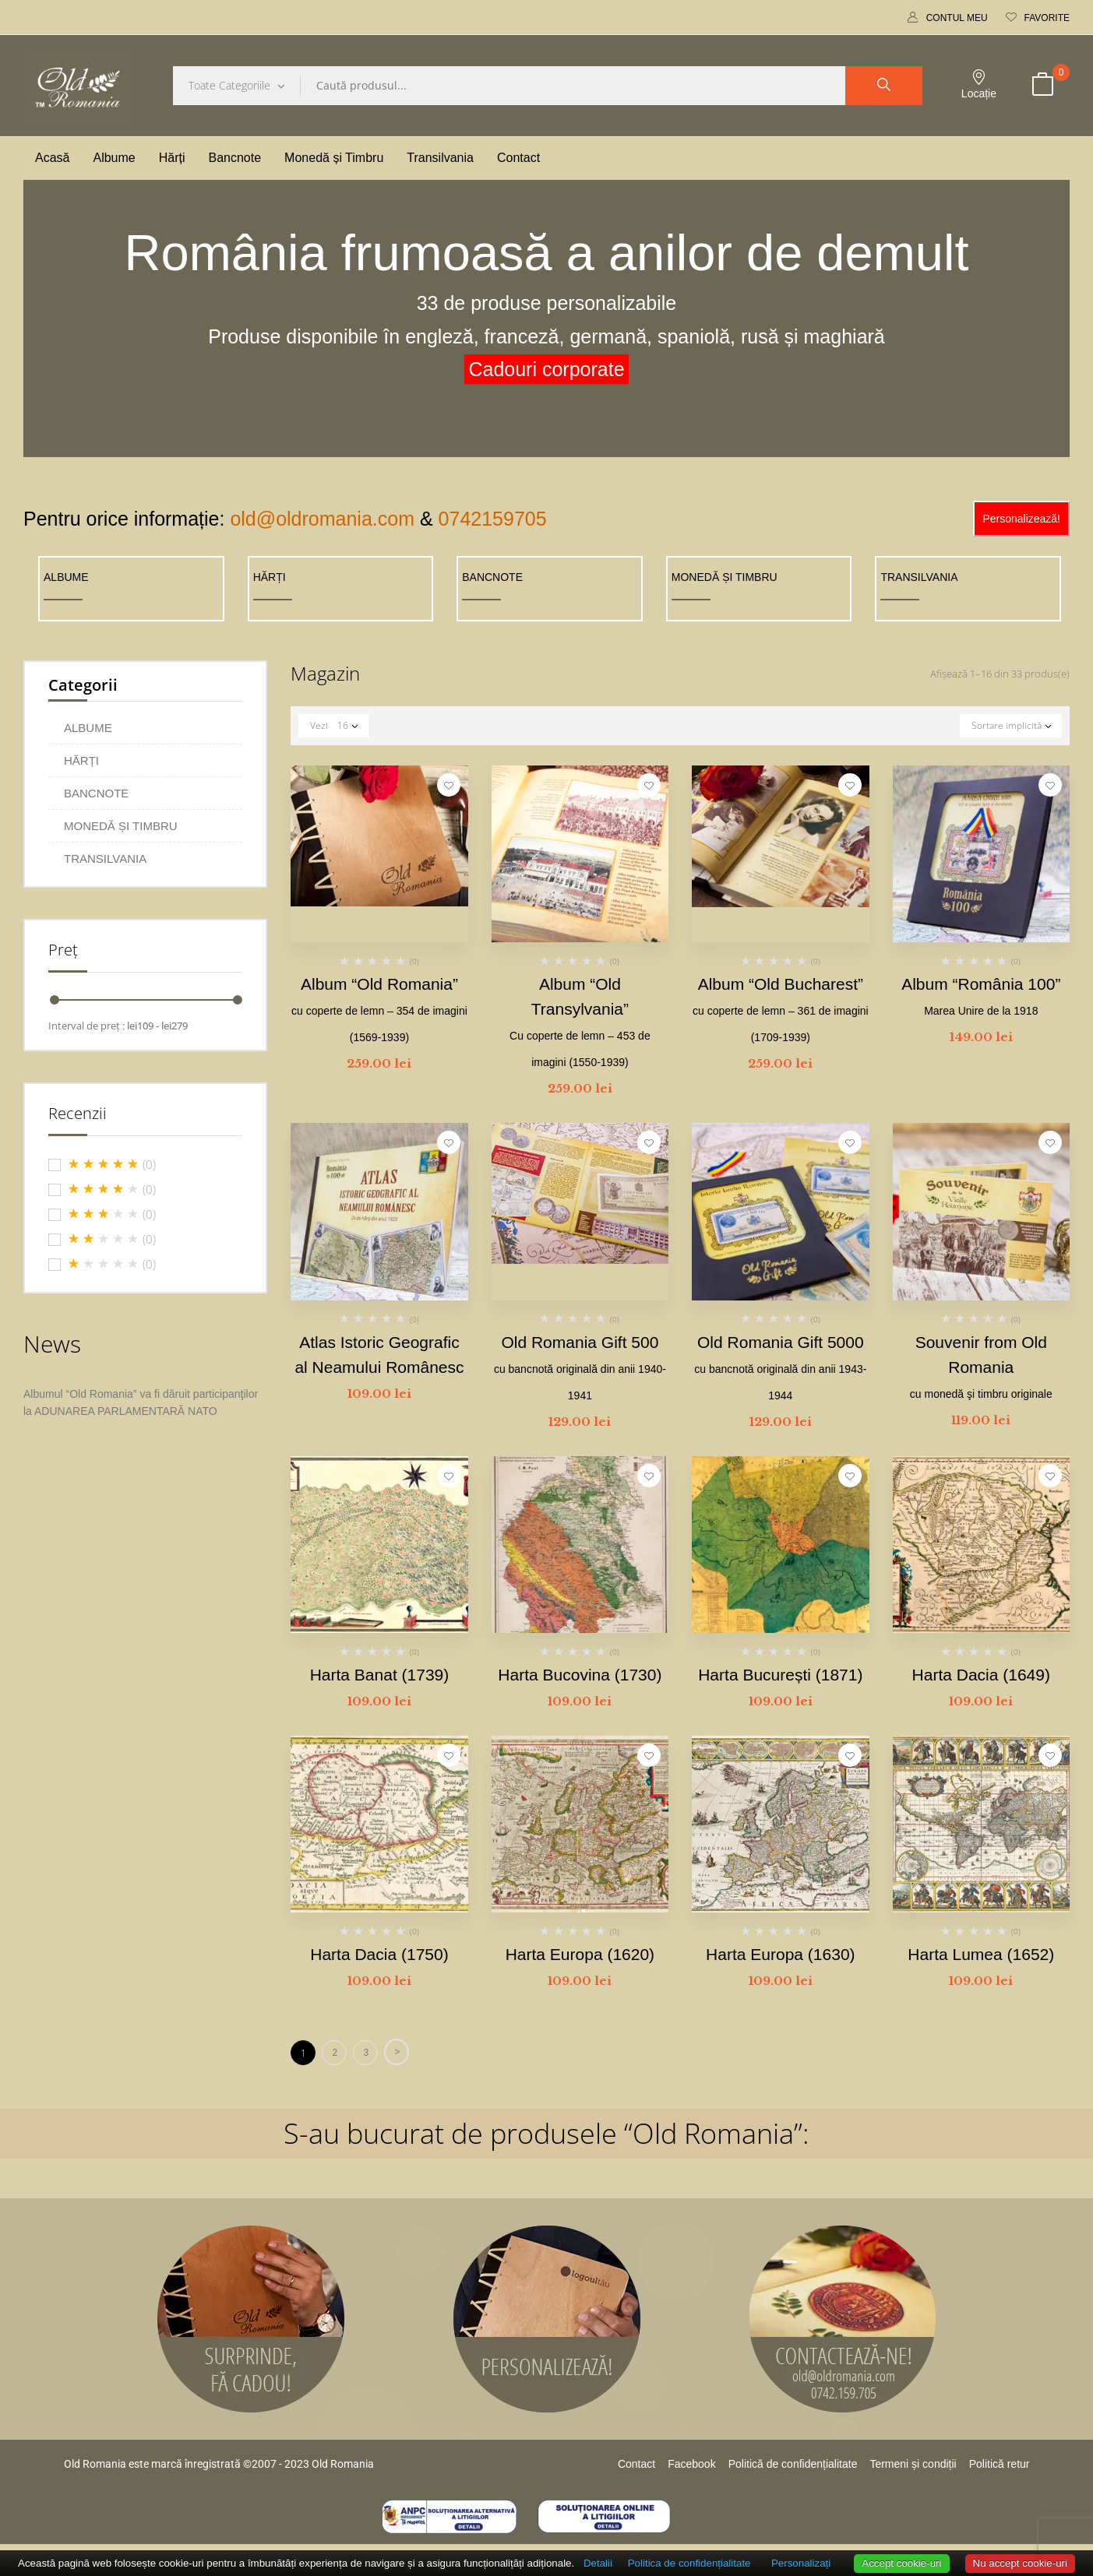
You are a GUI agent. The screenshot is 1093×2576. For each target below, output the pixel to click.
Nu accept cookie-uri (1020, 2563)
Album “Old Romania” (379, 1009)
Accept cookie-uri (901, 2563)
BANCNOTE (492, 577)
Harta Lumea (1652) (981, 1954)
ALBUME (66, 577)
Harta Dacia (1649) (981, 1675)
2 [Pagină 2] (334, 2052)
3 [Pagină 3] (365, 2052)
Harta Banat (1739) (380, 1675)
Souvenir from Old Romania (981, 1366)
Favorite (1038, 17)
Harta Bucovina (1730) (579, 1675)
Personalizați (800, 2563)
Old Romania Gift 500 (580, 1367)
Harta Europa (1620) (580, 1954)
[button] (1042, 85)
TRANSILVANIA (918, 577)
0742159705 (493, 519)
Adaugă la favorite (448, 785)
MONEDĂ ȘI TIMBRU (724, 577)
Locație (978, 84)
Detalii (598, 2563)
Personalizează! (1021, 518)
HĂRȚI (269, 577)
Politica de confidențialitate (689, 2563)
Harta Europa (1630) (780, 1954)
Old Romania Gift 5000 (780, 1367)
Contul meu (948, 17)
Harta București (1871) (780, 1675)
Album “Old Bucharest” (781, 1009)
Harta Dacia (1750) (379, 1954)
